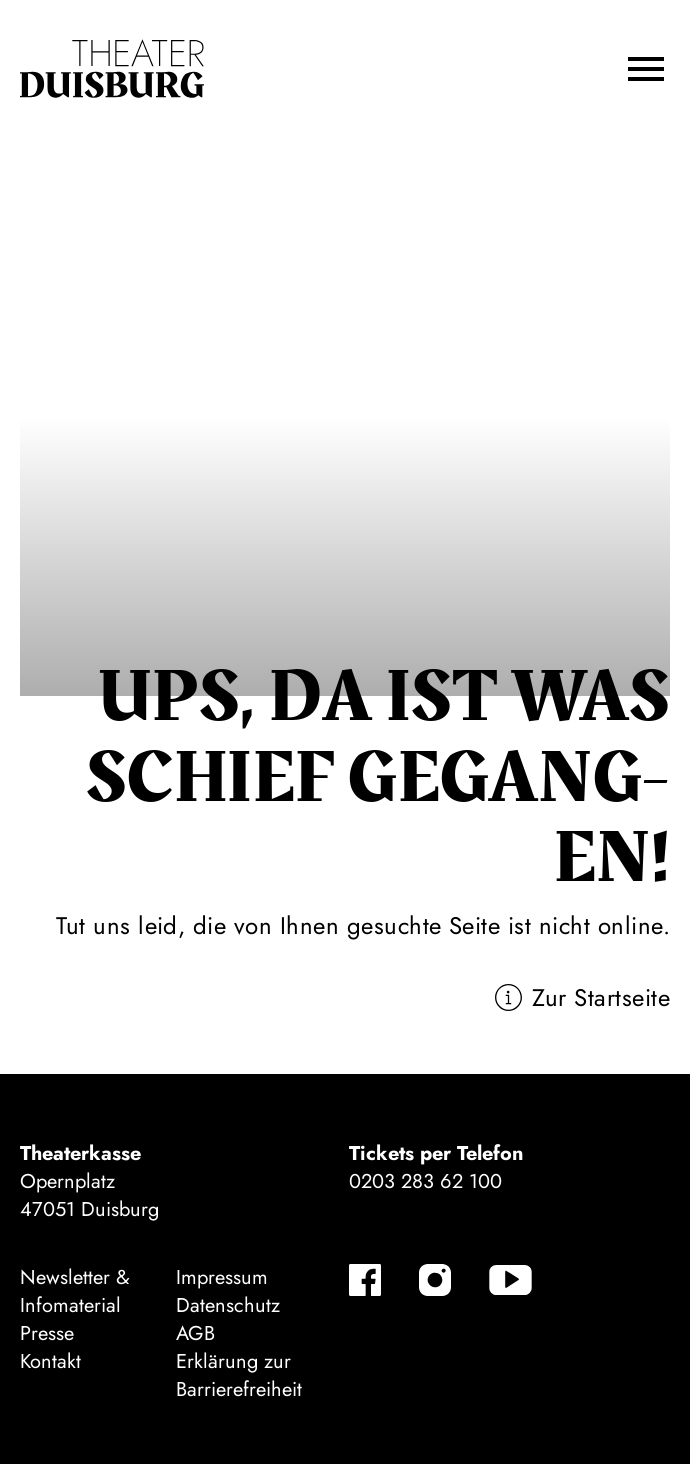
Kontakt (50, 1361)
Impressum (222, 1277)
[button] (646, 69)
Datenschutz (228, 1305)
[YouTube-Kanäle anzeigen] (510, 1280)
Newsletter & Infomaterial (75, 1291)
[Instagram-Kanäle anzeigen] (435, 1280)
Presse (47, 1333)
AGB (195, 1333)
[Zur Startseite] (112, 69)
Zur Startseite (601, 997)
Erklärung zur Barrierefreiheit (239, 1375)
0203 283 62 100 (425, 1181)
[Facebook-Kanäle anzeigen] (365, 1280)
